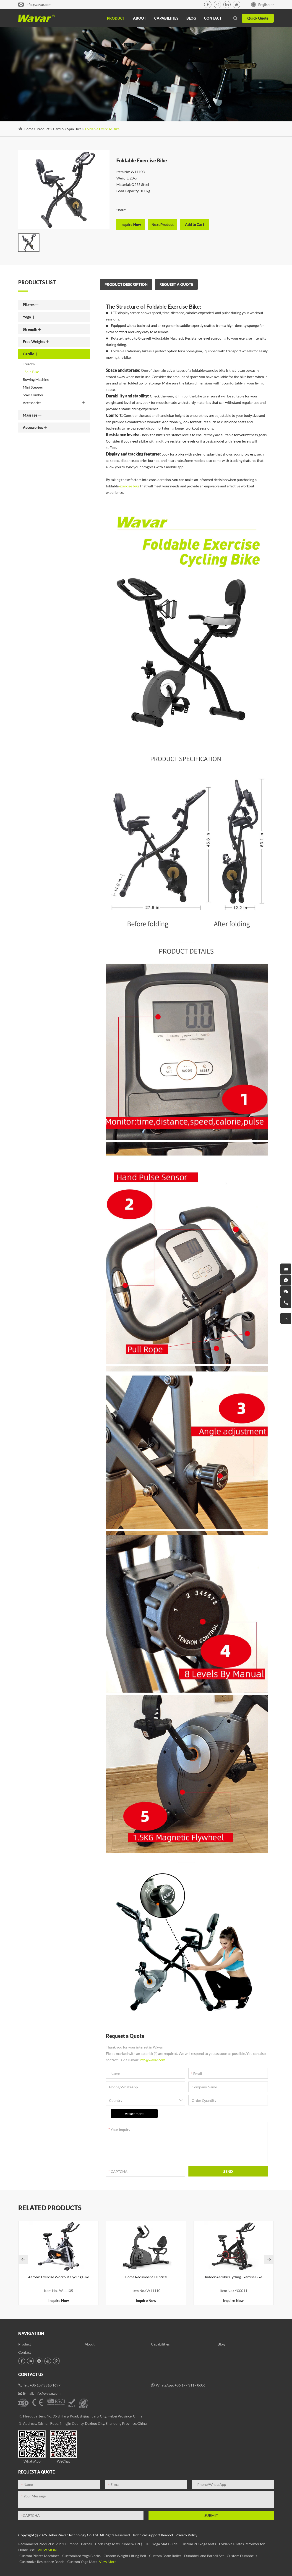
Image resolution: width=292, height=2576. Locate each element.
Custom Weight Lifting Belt (125, 2555)
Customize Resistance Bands (42, 2561)
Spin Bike (74, 129)
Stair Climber (33, 395)
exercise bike (129, 486)
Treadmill (30, 364)
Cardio (58, 129)
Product (116, 18)
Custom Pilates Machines (39, 2555)
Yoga (29, 317)
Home (28, 129)
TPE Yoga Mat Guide (161, 2544)
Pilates (31, 304)
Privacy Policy (186, 2535)
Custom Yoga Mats (82, 2561)
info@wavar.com (38, 4)
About (139, 18)
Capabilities (166, 18)
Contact (213, 18)
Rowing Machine (36, 379)
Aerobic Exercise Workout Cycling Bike (58, 2277)
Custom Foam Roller (165, 2555)
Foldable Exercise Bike (102, 129)
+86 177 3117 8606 (190, 2385)
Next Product (162, 224)
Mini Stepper (33, 387)
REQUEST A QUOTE (176, 284)
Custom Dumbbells (242, 2555)
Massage (32, 415)
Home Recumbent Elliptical (146, 2277)
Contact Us (31, 2374)
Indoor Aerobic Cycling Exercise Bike (233, 2277)
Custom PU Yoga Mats (198, 2544)
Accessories (54, 403)
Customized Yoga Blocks (81, 2555)
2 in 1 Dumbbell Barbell (74, 2544)
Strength (32, 329)
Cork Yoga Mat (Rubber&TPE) (119, 2544)
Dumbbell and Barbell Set (204, 2555)
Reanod (167, 2535)
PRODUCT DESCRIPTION (126, 284)
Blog (191, 18)
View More (48, 2550)
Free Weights (36, 341)
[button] (23, 2259)
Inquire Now (58, 2300)
